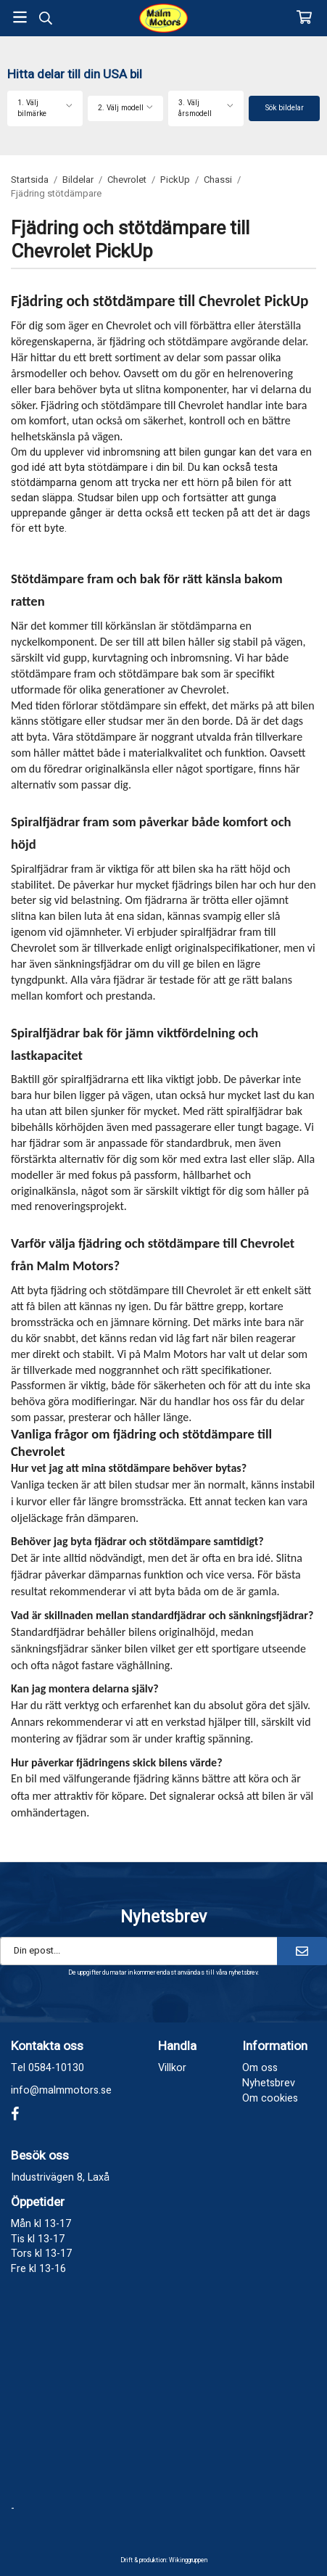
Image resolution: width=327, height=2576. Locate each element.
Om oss (260, 2067)
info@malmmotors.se (61, 2090)
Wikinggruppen (188, 2560)
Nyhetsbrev (268, 2083)
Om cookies (270, 2098)
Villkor (172, 2067)
